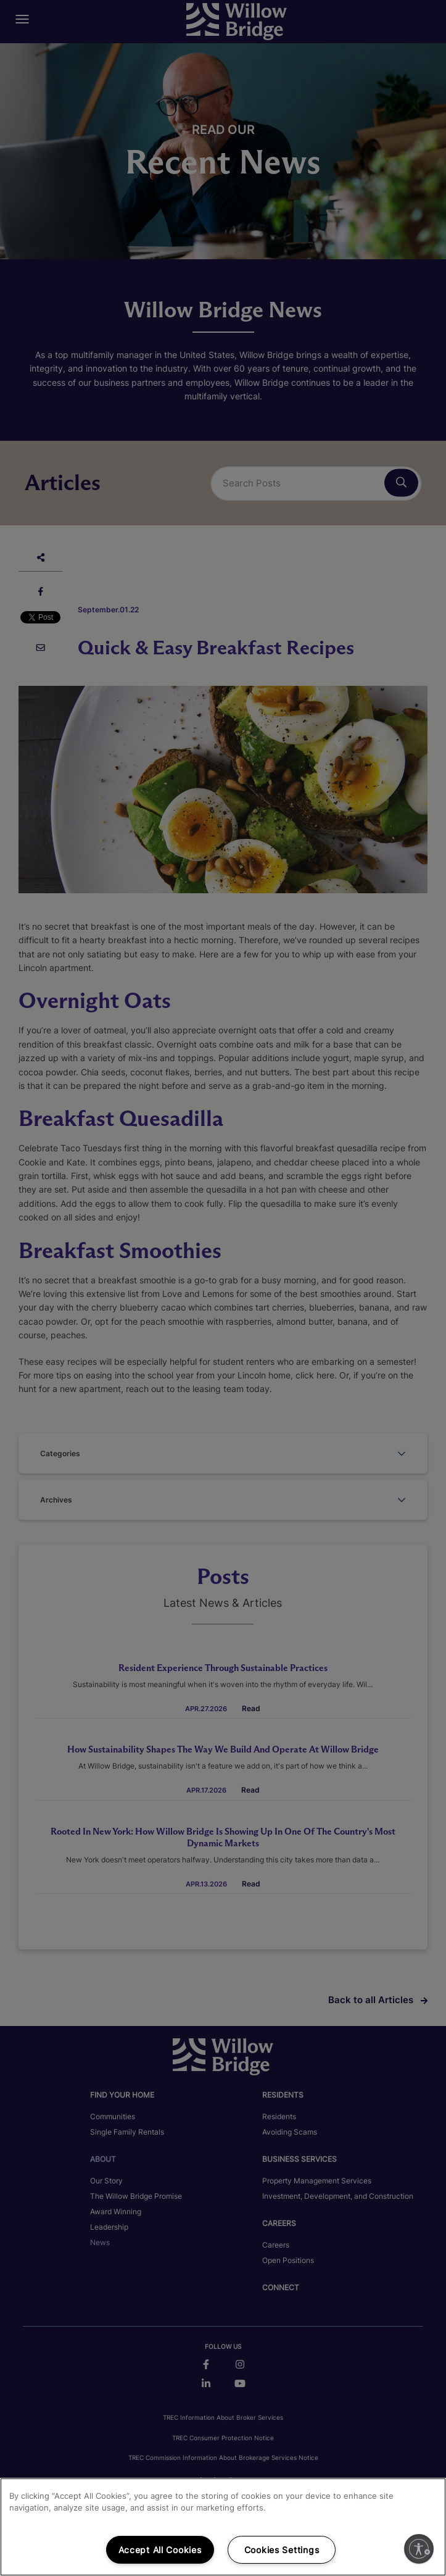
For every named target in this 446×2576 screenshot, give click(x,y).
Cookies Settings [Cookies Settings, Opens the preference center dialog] (282, 2550)
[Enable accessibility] (419, 2549)
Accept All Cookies (160, 2550)
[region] (223, 2527)
